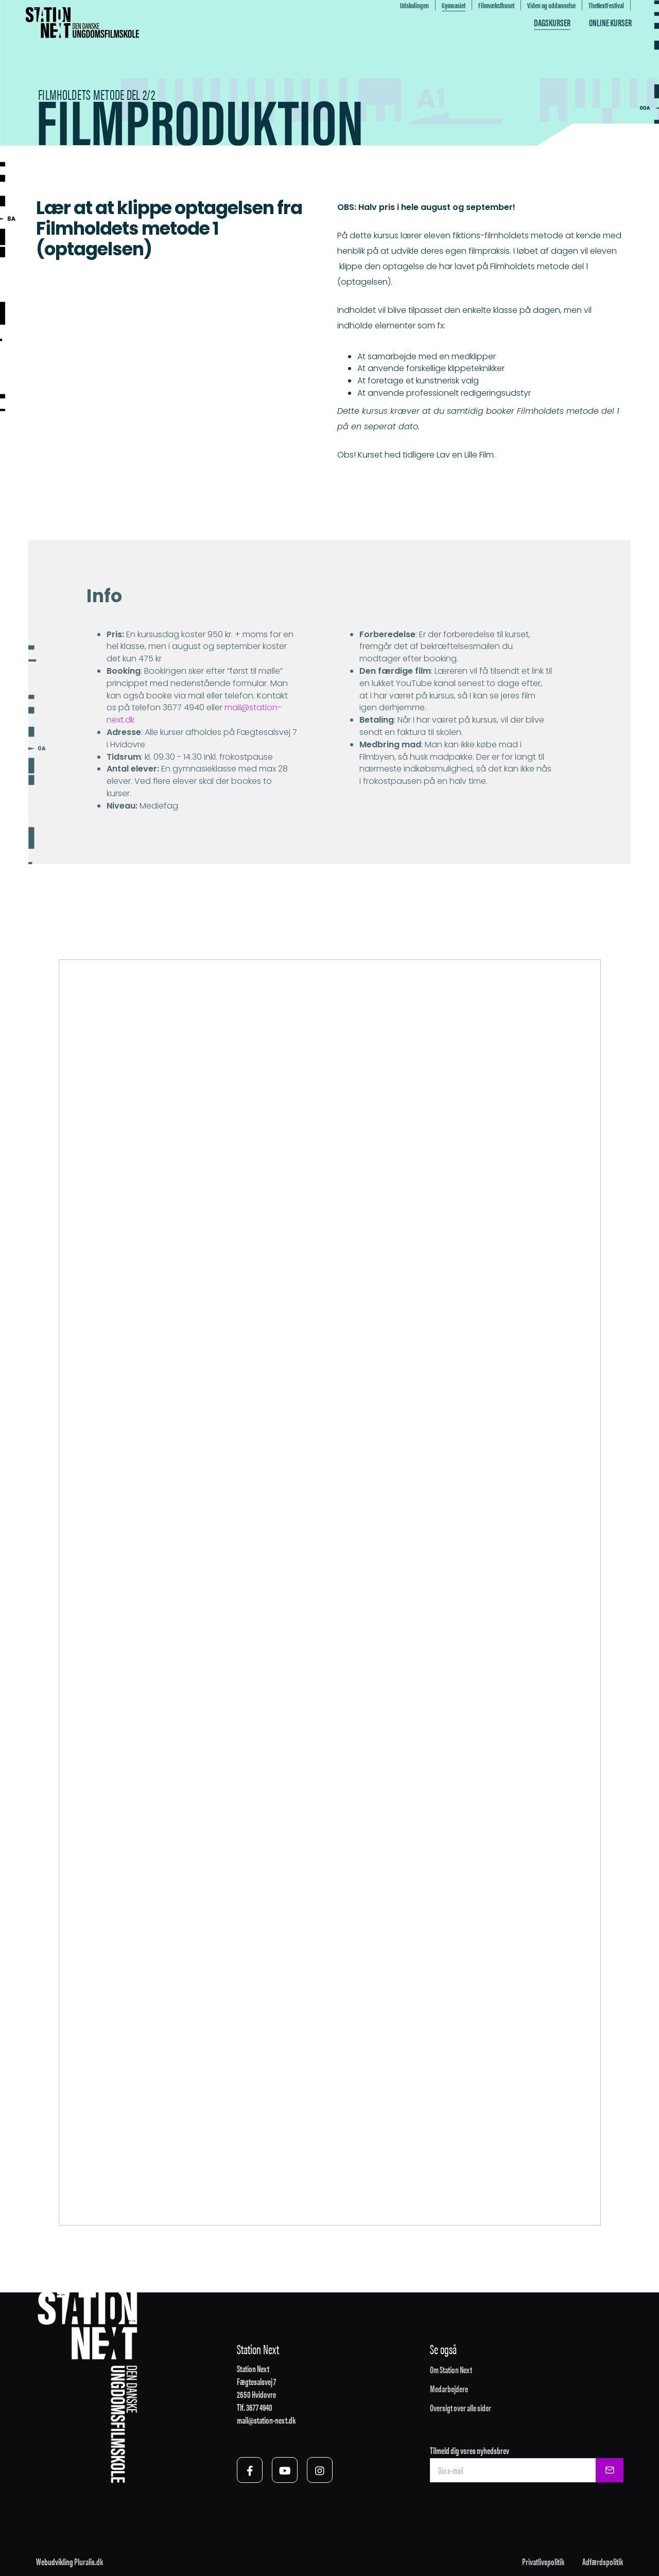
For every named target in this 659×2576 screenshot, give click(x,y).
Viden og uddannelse (551, 5)
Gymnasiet (453, 5)
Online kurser (610, 22)
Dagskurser (552, 22)
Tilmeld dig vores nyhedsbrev (469, 2450)
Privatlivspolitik (543, 2561)
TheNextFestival (606, 5)
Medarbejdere (449, 2388)
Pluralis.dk (88, 2561)
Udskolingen (414, 5)
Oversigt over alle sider (460, 2407)
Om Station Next (451, 2369)
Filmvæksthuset (496, 5)
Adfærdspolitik (602, 2561)
